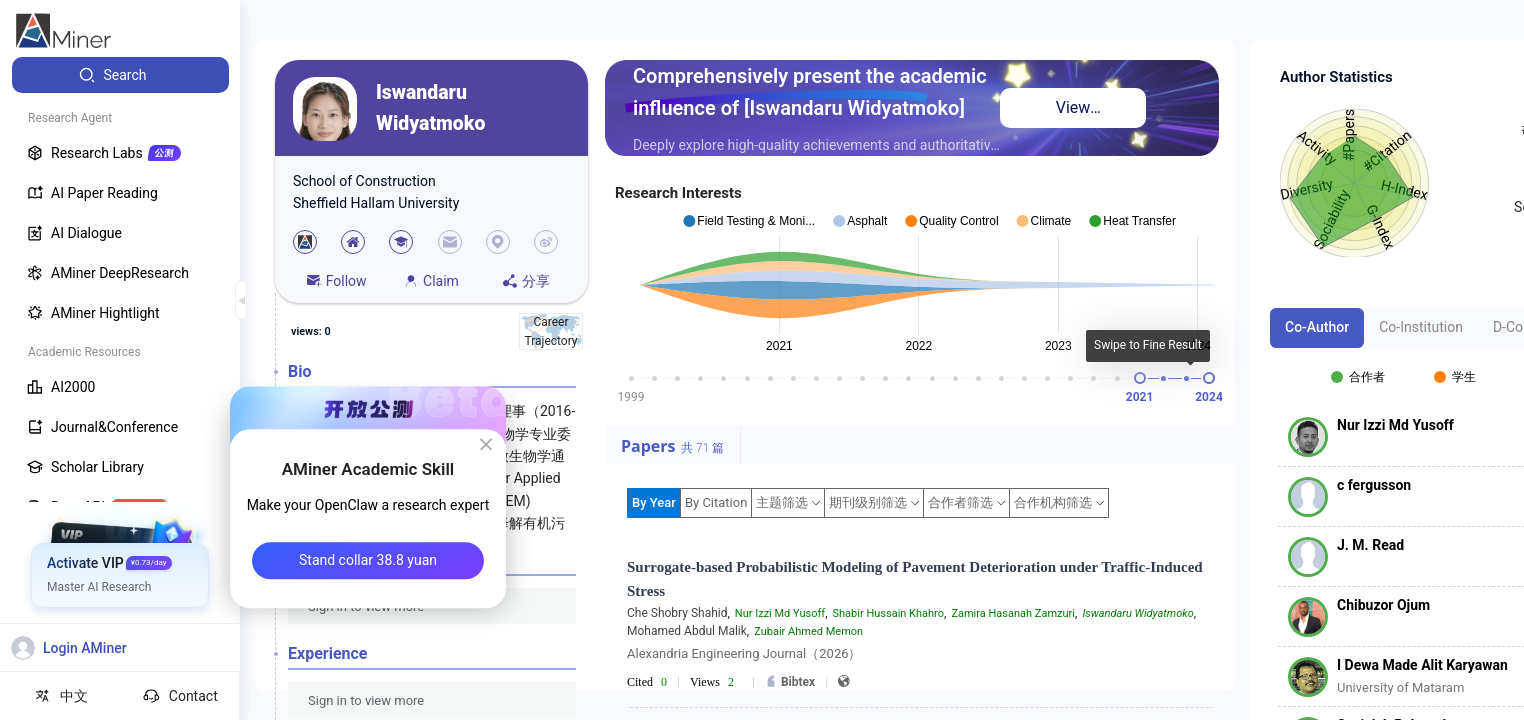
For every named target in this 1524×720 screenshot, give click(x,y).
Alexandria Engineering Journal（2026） (744, 653)
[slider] (1140, 378)
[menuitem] (120, 75)
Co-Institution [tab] (1421, 327)
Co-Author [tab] (1317, 327)
